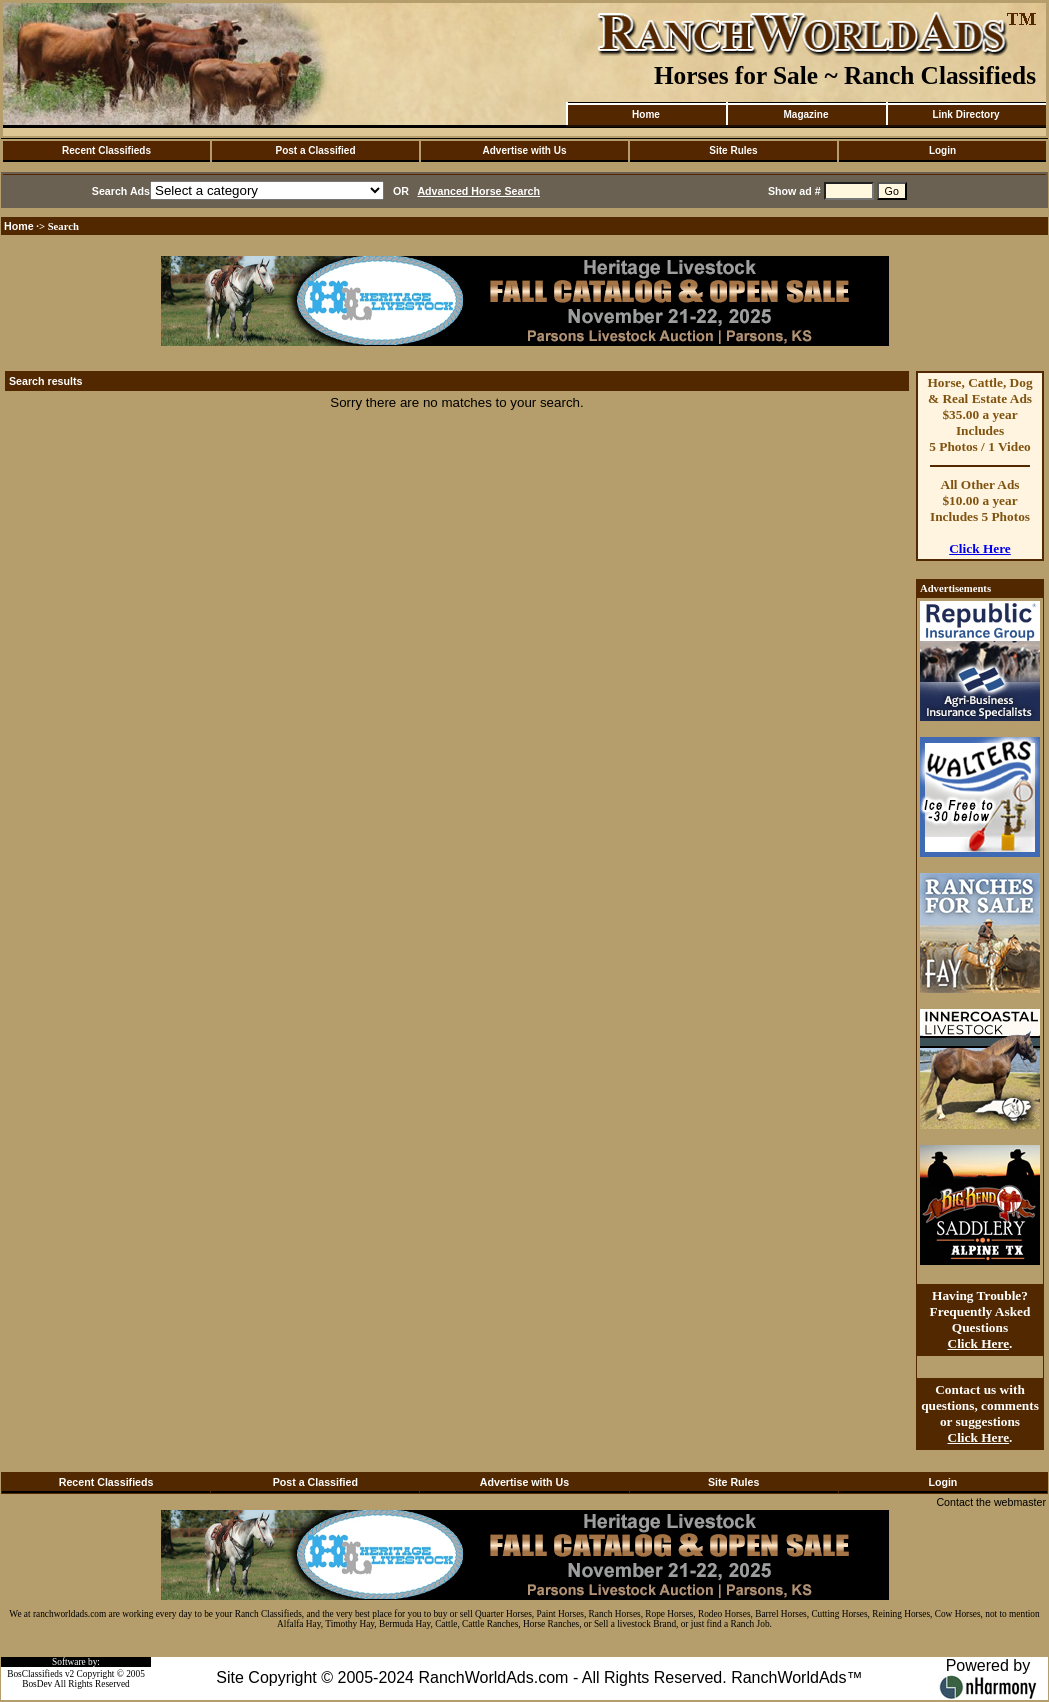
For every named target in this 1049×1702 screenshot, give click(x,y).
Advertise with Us (525, 150)
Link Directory (965, 114)
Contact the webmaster (991, 1502)
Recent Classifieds (106, 150)
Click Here (980, 548)
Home (646, 114)
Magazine (805, 114)
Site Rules (733, 150)
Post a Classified (315, 150)
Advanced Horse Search (478, 191)
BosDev (37, 1684)
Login (942, 150)
